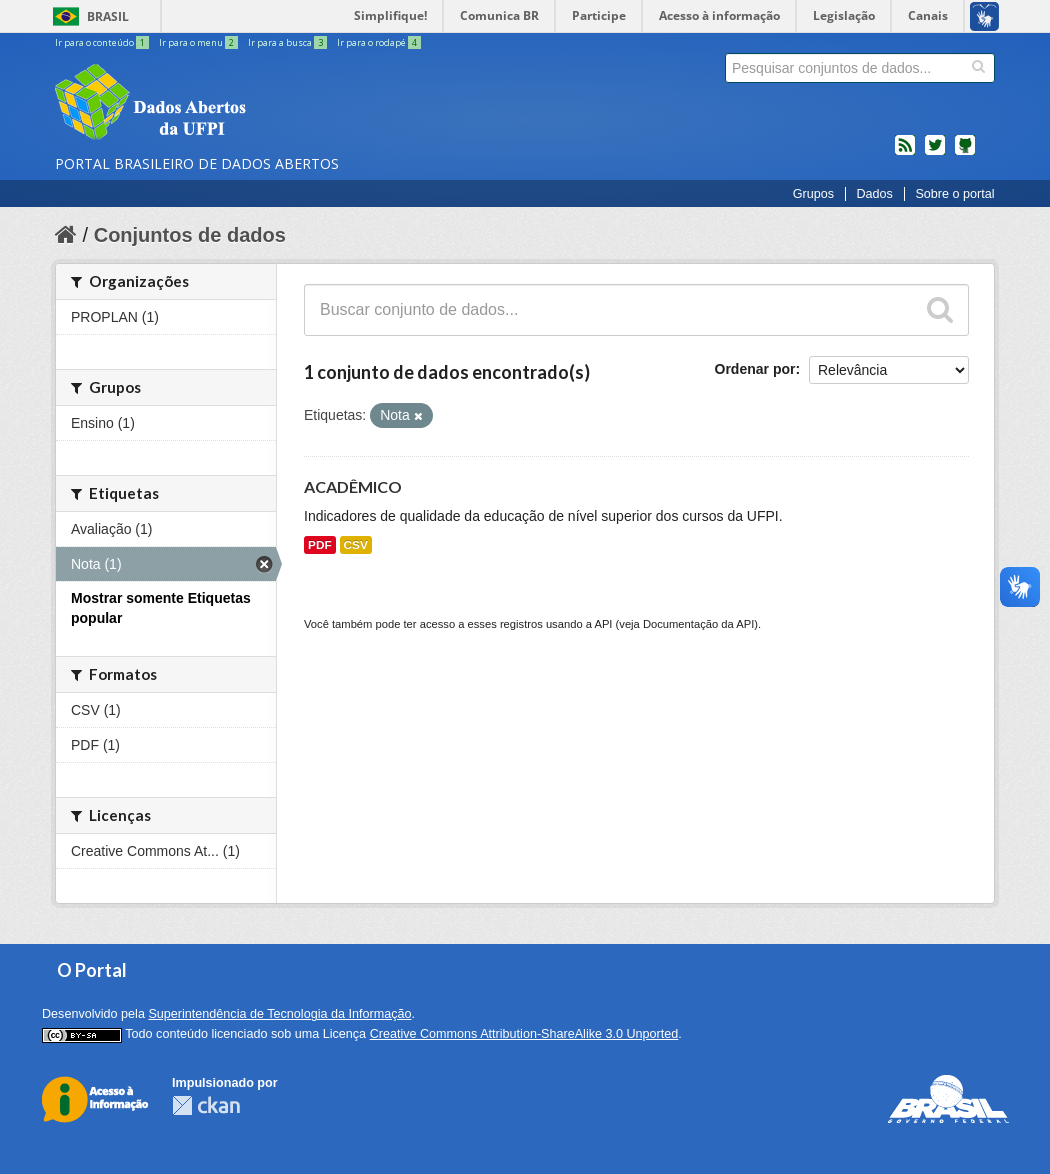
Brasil (108, 16)
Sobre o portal (954, 194)
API (603, 624)
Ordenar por (755, 369)
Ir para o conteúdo (103, 42)
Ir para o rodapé (379, 42)
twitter (935, 153)
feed (905, 153)
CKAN (206, 1105)
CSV (356, 545)
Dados (874, 194)
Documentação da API (698, 624)
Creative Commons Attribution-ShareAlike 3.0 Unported (524, 1034)
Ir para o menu (199, 42)
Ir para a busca (288, 42)
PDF (320, 545)
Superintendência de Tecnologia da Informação (279, 1014)
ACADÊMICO (353, 486)
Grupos (813, 194)
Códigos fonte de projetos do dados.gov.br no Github (965, 153)
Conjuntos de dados (190, 235)
